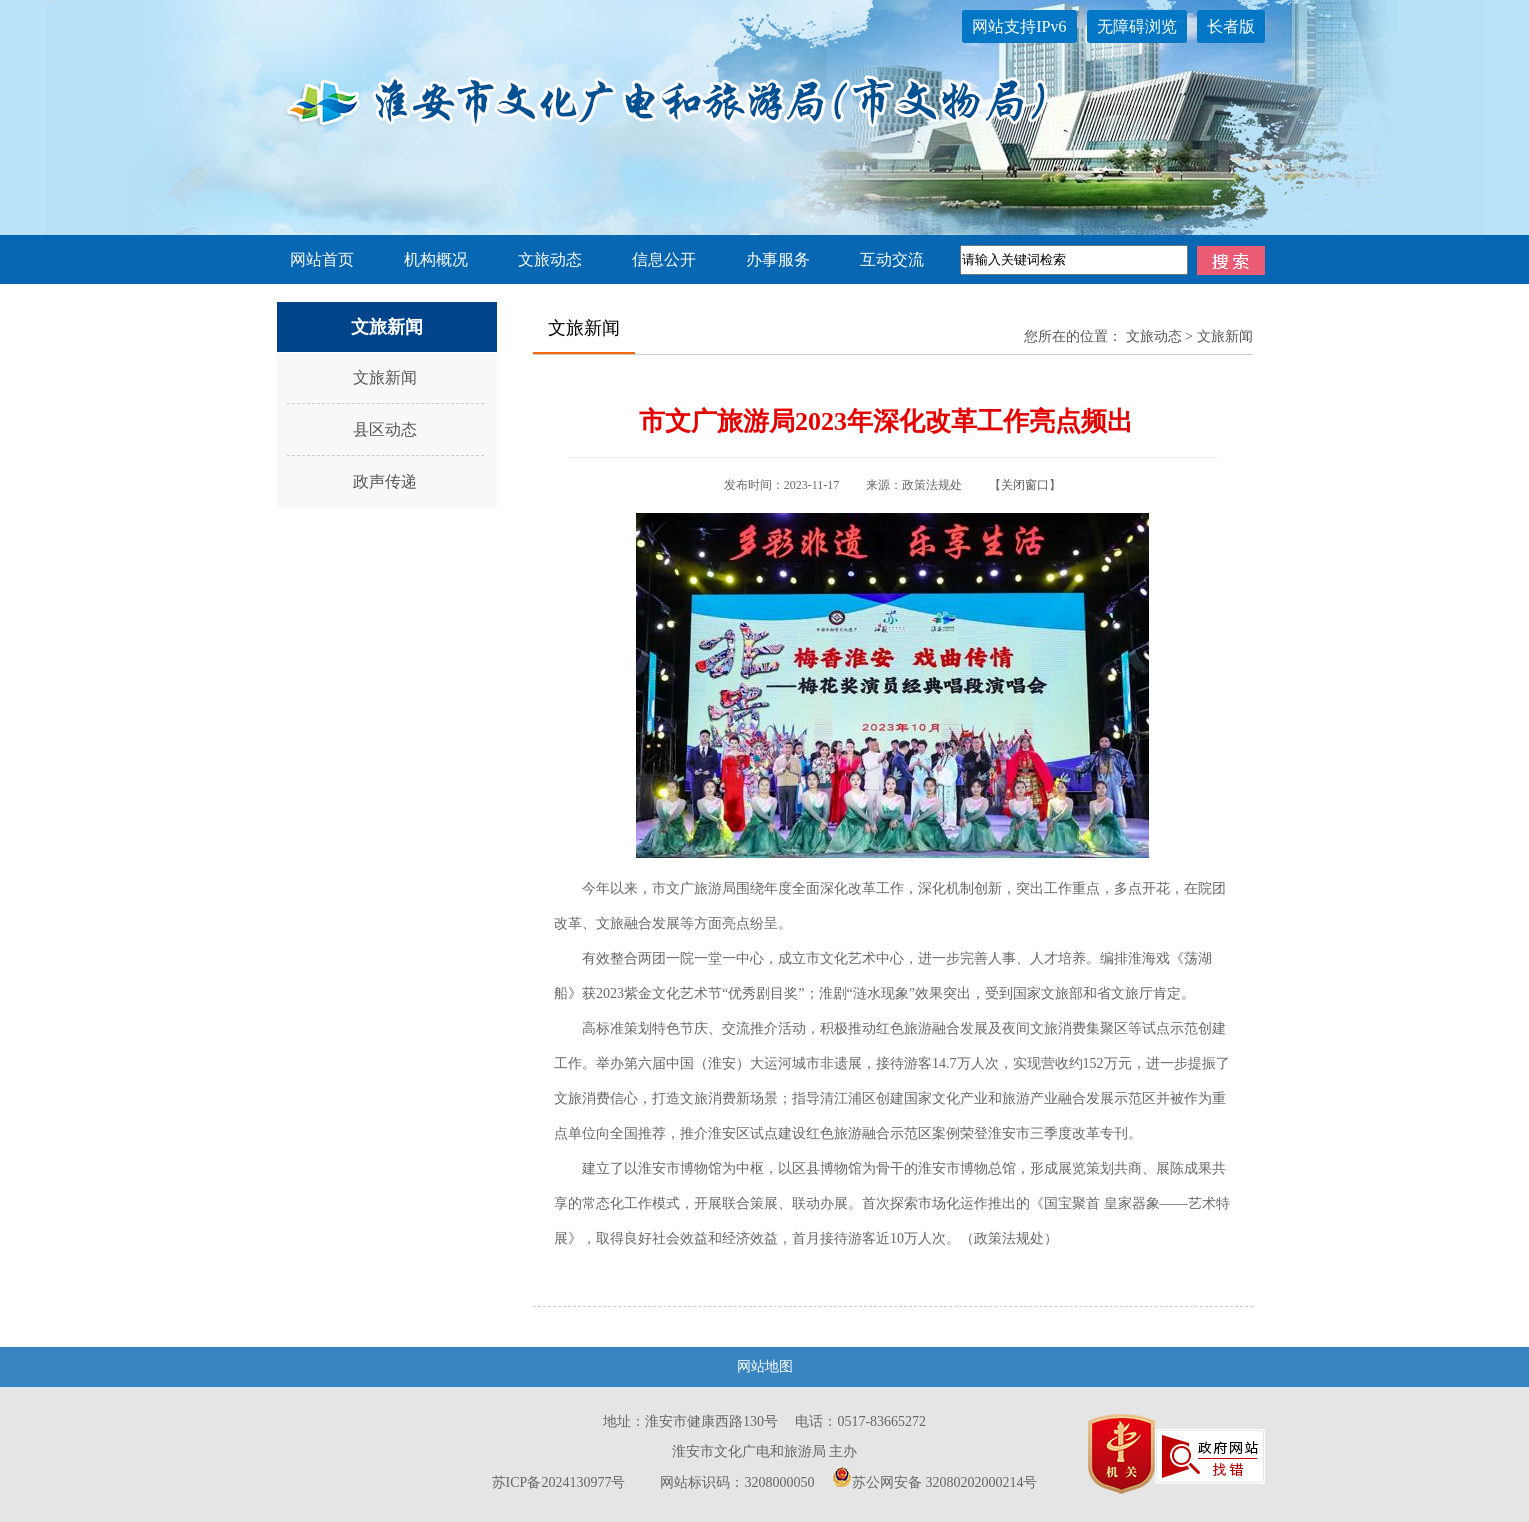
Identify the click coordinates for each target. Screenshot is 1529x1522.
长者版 (1231, 26)
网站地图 (765, 1366)
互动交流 (892, 259)
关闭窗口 (1025, 485)
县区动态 (385, 429)
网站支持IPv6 (1019, 26)
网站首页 (322, 259)
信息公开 (664, 259)
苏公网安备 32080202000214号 (935, 1482)
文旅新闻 (385, 377)
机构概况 (436, 259)
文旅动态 (550, 259)
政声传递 (385, 481)
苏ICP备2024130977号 (559, 1482)
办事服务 (778, 259)
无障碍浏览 (1137, 26)
